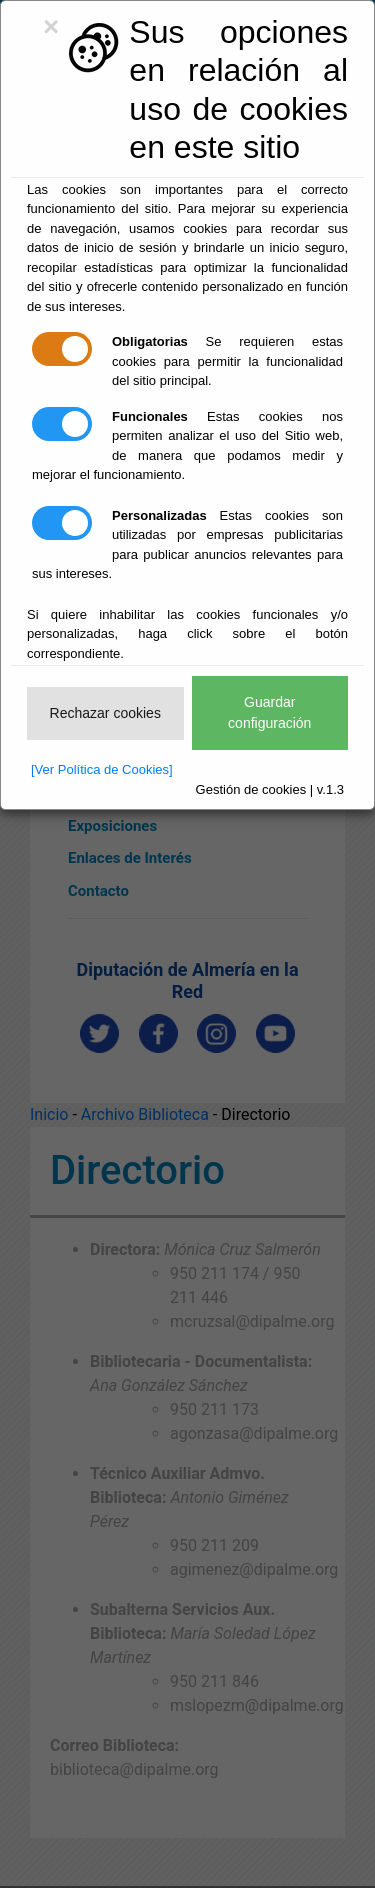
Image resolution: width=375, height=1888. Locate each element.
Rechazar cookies (105, 713)
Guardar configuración (269, 712)
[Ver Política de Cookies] (102, 769)
